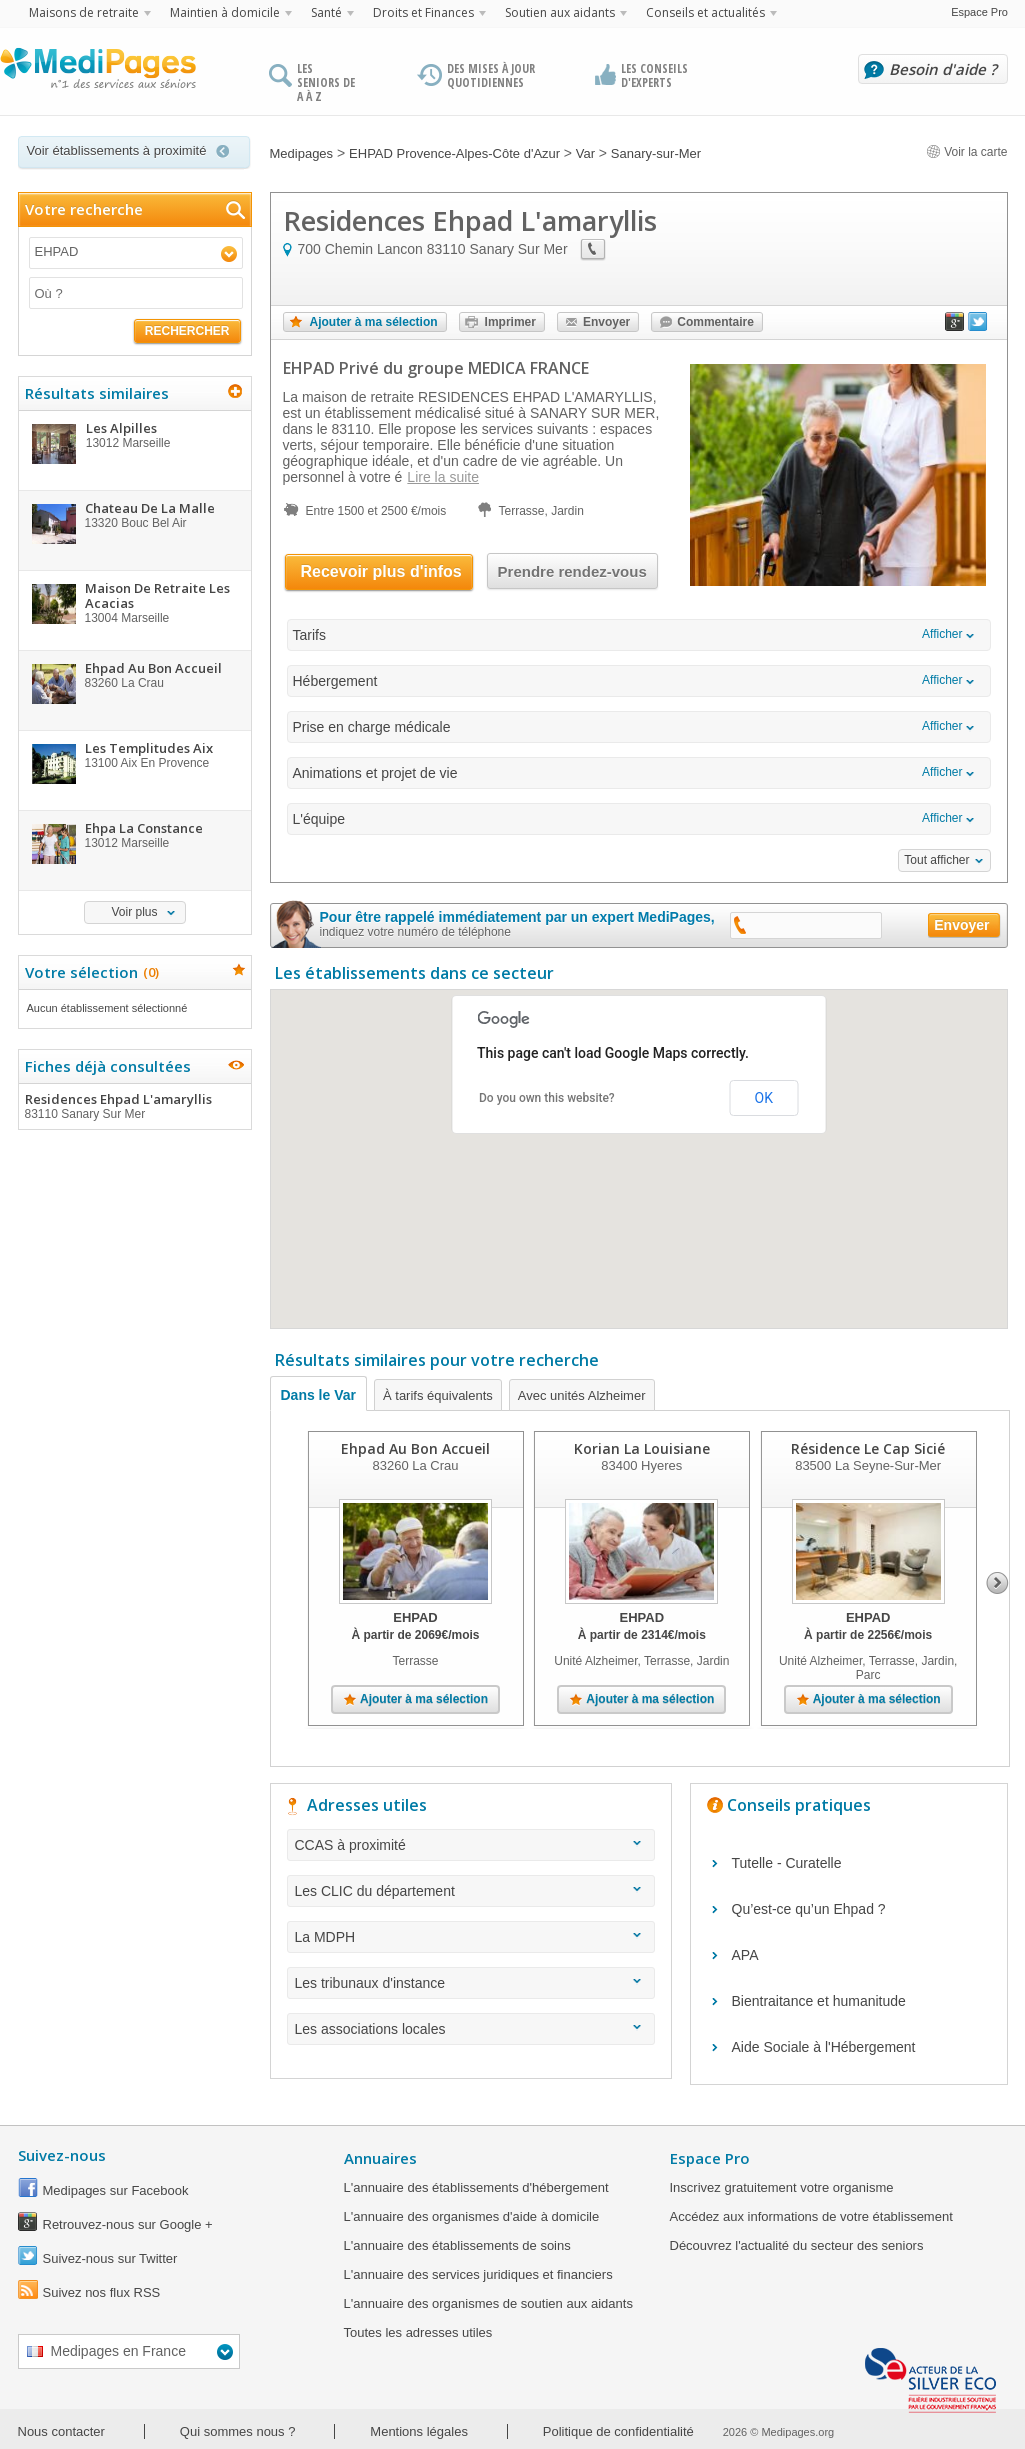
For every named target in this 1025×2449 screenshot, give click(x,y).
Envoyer (606, 322)
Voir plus (134, 912)
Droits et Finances (423, 12)
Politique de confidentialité (618, 2431)
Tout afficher (936, 860)
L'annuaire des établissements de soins (457, 2245)
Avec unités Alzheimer (582, 1395)
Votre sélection (89, 972)
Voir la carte (967, 152)
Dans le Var (319, 1395)
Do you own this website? (547, 1098)
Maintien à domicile (225, 12)
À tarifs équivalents (438, 1395)
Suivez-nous (62, 2155)
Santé (326, 12)
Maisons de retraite (84, 12)
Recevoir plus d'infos (381, 571)
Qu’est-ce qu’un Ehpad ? (809, 1909)
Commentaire (715, 322)
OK (764, 1098)
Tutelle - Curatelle (787, 1863)
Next (997, 1583)
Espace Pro (979, 12)
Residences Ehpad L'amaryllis (134, 1106)
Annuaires (380, 2158)
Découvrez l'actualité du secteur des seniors (797, 2245)
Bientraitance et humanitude (819, 2001)
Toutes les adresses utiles (418, 2332)
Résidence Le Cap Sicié (868, 1448)
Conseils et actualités (705, 12)
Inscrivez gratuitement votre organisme (782, 2187)
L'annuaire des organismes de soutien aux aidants (488, 2303)
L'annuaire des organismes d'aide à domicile (472, 2216)
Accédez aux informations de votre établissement (811, 2216)
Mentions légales (419, 2431)
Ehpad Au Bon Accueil (415, 1448)
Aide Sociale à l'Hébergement (824, 2047)
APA (745, 1955)
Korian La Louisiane (641, 1448)
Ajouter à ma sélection (374, 322)
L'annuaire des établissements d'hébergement (476, 2187)
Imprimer (510, 322)
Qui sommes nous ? (238, 2431)
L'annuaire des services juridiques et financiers (478, 2274)
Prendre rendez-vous (572, 571)
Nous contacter (61, 2431)
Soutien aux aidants (560, 12)
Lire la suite (443, 477)
